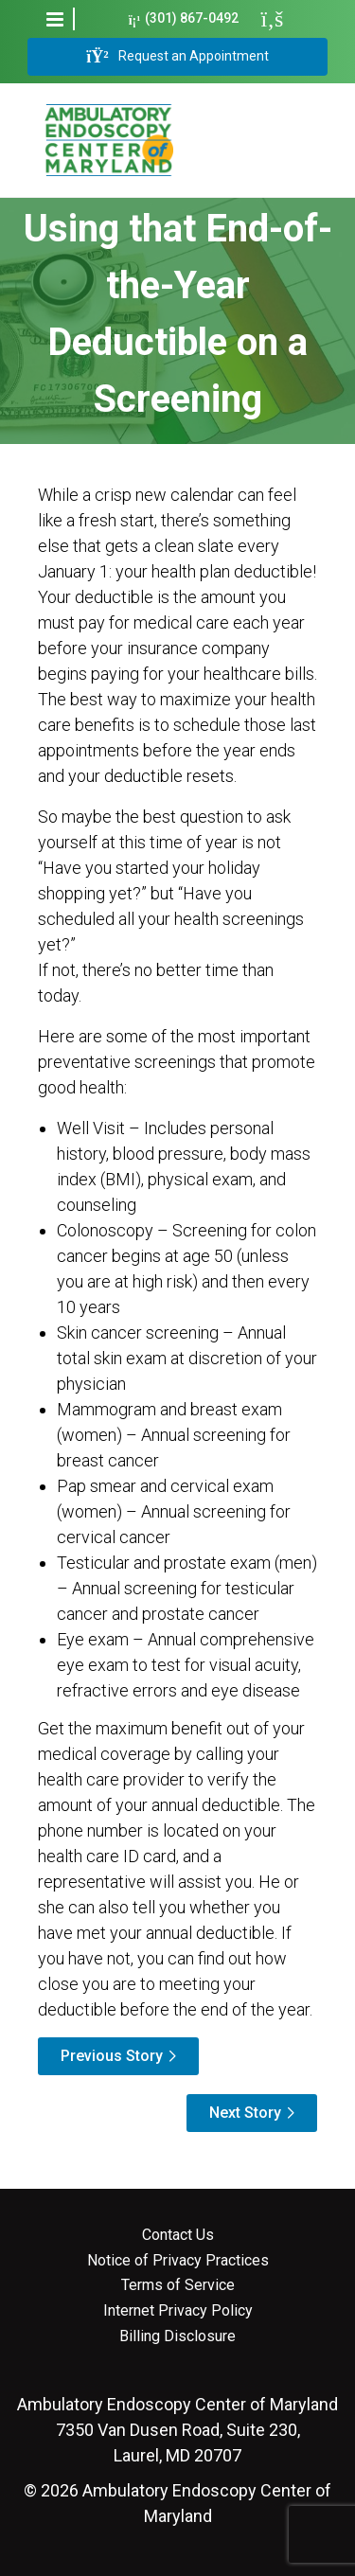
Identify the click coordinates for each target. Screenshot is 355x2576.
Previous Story (112, 2056)
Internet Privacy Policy (178, 2310)
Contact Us (178, 2235)
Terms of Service (178, 2285)
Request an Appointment (177, 56)
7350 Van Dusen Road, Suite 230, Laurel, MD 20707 (177, 2429)
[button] (55, 19)
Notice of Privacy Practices (178, 2260)
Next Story (245, 2113)
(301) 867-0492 (184, 18)
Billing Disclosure (177, 2336)
